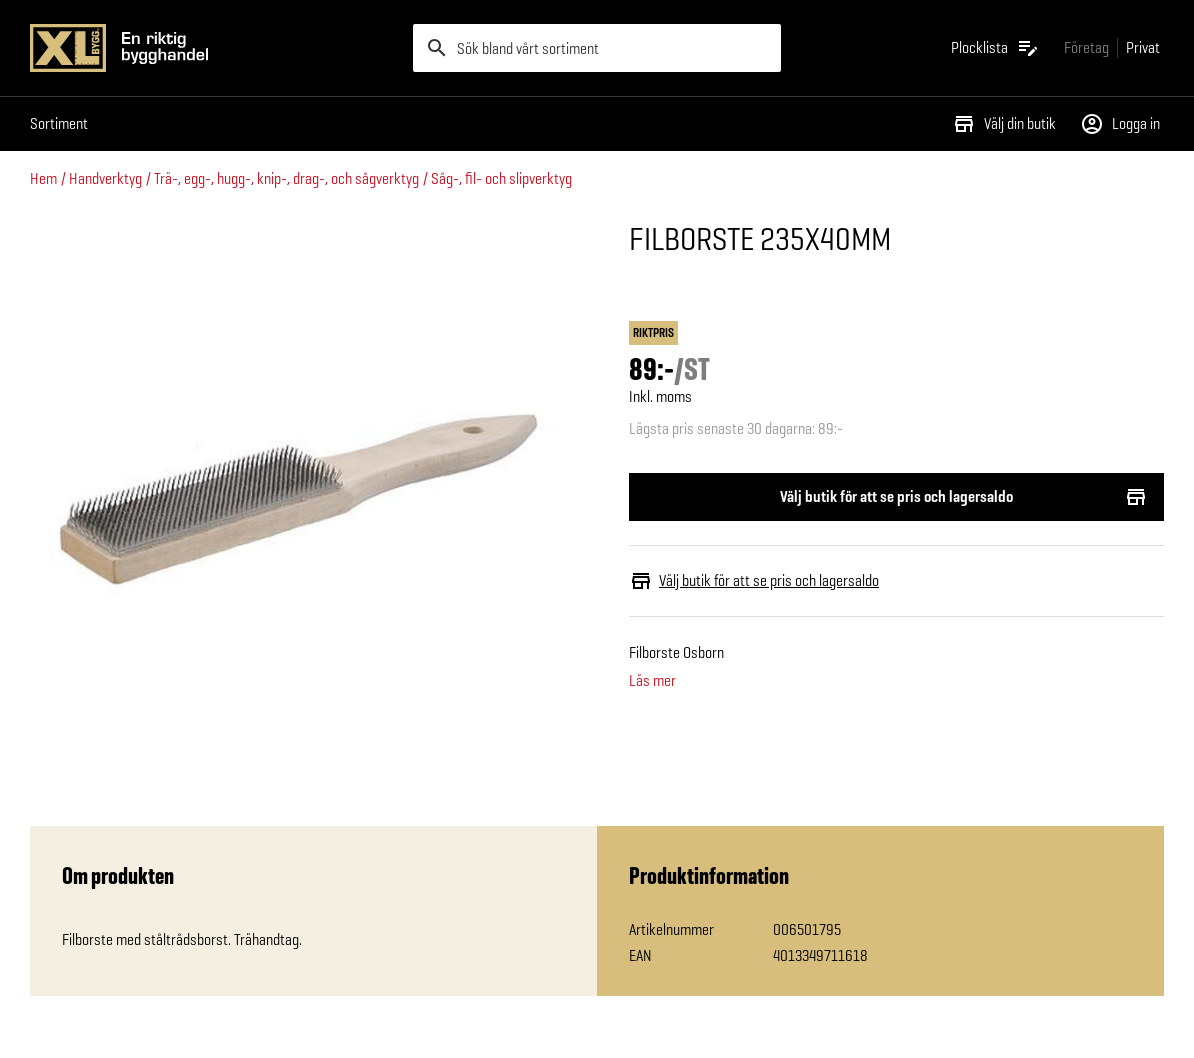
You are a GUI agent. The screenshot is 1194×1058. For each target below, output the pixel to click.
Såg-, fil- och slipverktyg (501, 178)
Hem (43, 178)
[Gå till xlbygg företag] (1086, 47)
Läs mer (652, 681)
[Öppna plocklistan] (995, 48)
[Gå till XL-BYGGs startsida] (213, 48)
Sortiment (59, 123)
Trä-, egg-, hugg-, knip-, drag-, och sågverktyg (286, 178)
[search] (596, 48)
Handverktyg (105, 178)
